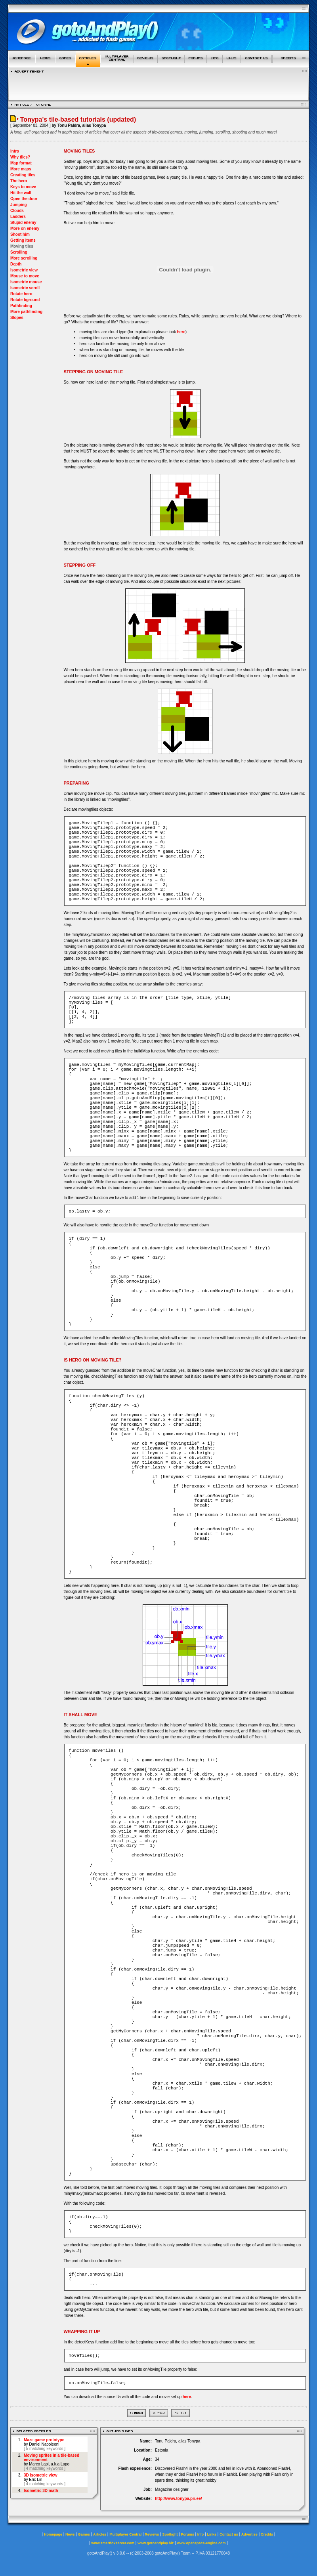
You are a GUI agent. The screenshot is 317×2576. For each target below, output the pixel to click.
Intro (14, 151)
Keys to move (23, 187)
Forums (187, 2534)
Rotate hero (21, 294)
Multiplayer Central (125, 2534)
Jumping (18, 204)
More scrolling (23, 258)
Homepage (53, 2534)
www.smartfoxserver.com (112, 2543)
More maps (20, 169)
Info (200, 2534)
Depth (15, 264)
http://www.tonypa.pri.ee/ (178, 2498)
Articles (99, 2534)
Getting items (23, 240)
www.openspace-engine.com (201, 2543)
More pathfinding (26, 311)
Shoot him (20, 234)
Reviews (152, 2534)
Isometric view (24, 270)
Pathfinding (21, 306)
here (181, 332)
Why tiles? (20, 157)
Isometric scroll (25, 288)
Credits (267, 2534)
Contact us (229, 2534)
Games (84, 2534)
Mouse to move (24, 276)
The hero (18, 181)
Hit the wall (20, 193)
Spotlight (170, 2534)
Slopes (16, 317)
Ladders (18, 216)
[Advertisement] (158, 85)
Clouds (17, 210)
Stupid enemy (23, 222)
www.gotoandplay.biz (155, 2543)
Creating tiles (22, 175)
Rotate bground (25, 300)
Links (212, 2534)
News (70, 2534)
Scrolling (18, 252)
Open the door (23, 199)
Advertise (249, 2534)
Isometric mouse (26, 282)
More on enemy (24, 228)
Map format (21, 163)
